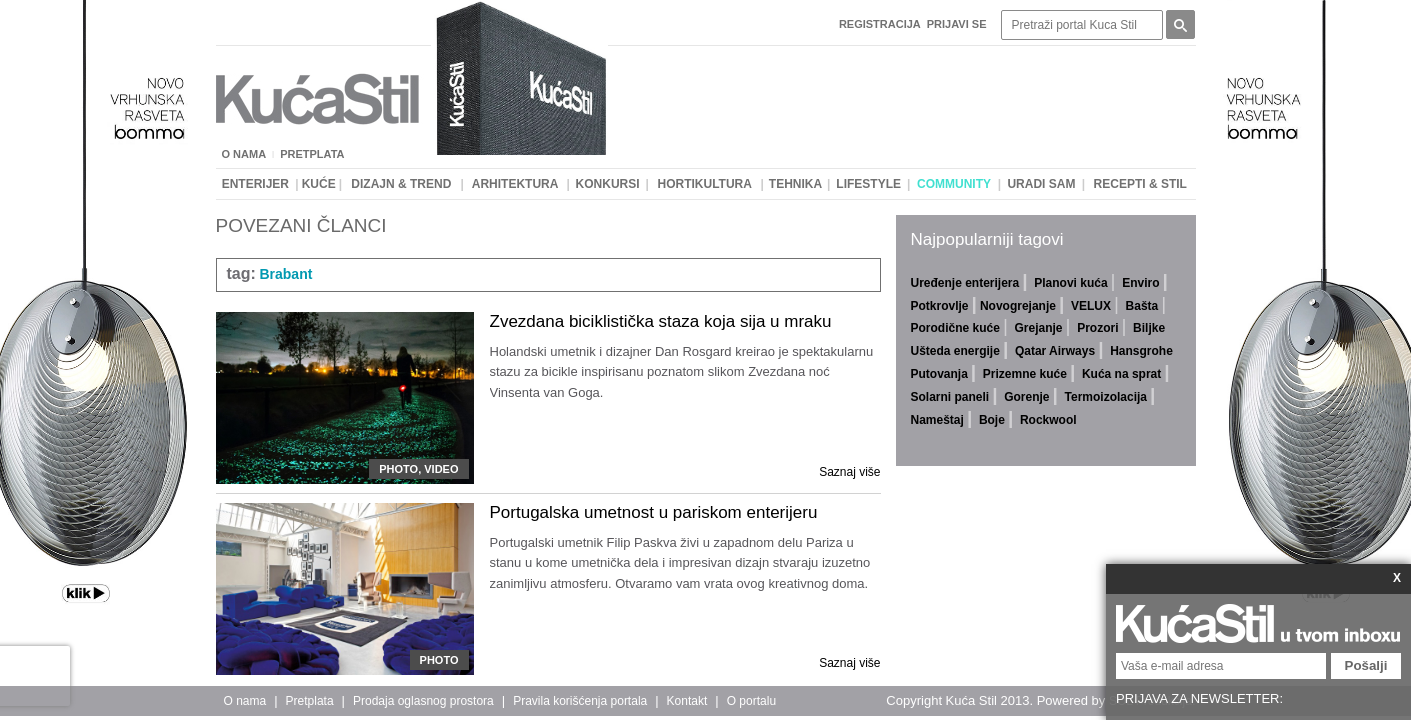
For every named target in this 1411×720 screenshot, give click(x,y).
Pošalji (1366, 665)
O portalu (751, 701)
